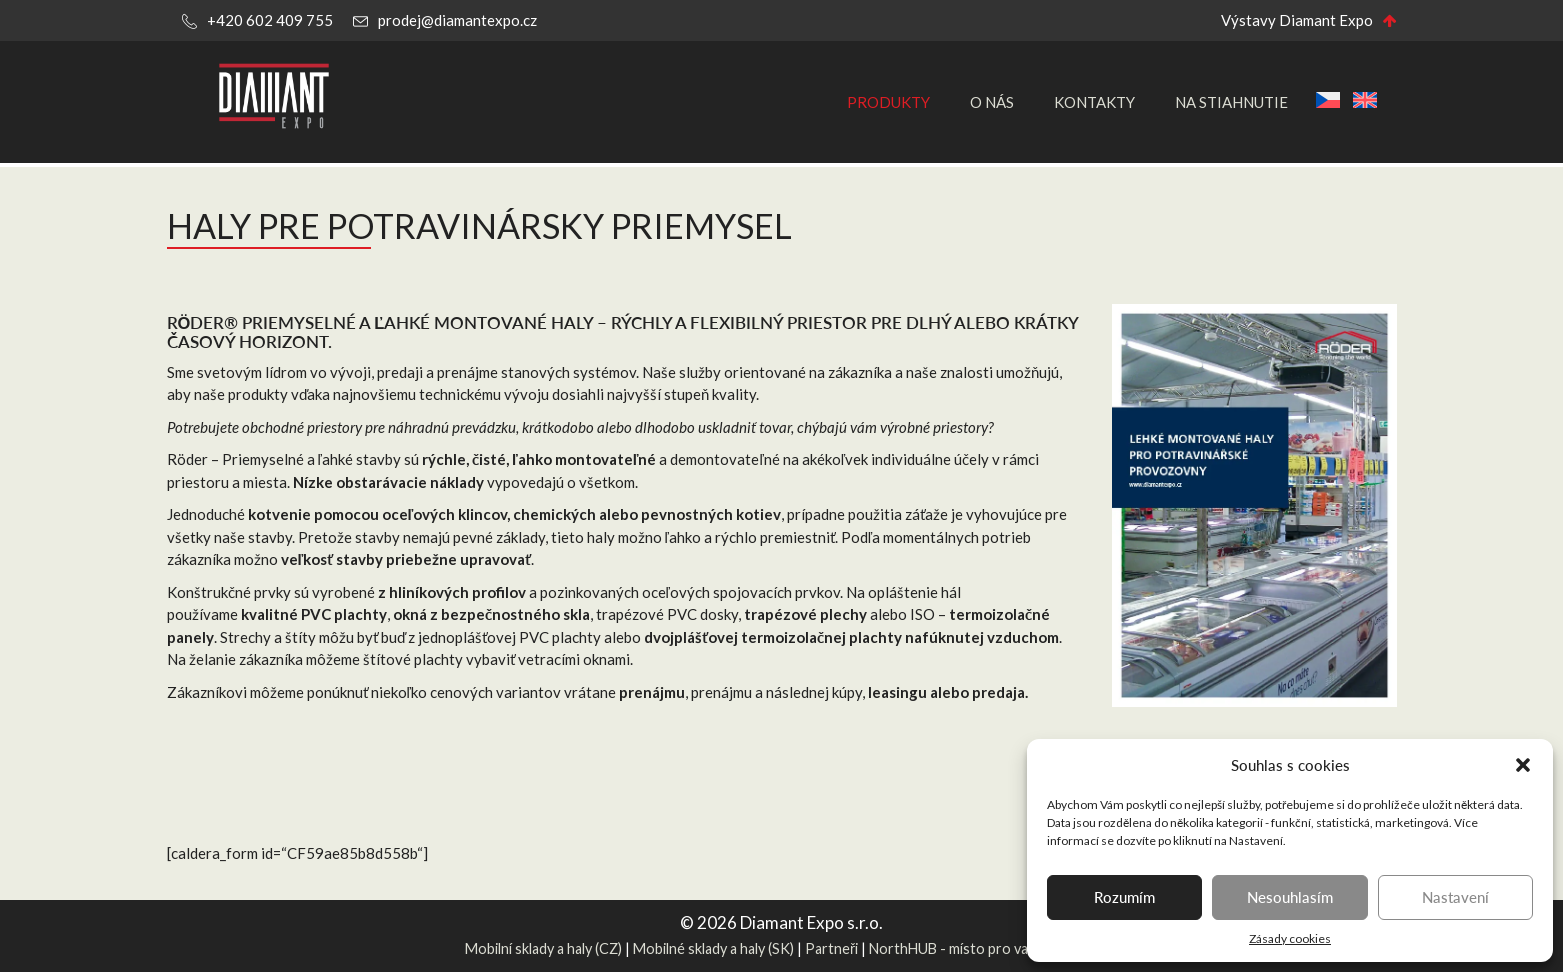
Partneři (831, 948)
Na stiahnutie (1231, 102)
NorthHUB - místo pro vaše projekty (984, 948)
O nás (992, 102)
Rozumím (1124, 896)
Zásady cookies (1290, 938)
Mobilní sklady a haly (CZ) (543, 948)
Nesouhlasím (1290, 896)
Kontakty (1094, 102)
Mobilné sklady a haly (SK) (713, 948)
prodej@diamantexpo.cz (457, 20)
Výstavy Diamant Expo (1297, 20)
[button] (1523, 765)
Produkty (888, 102)
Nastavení (1455, 896)
